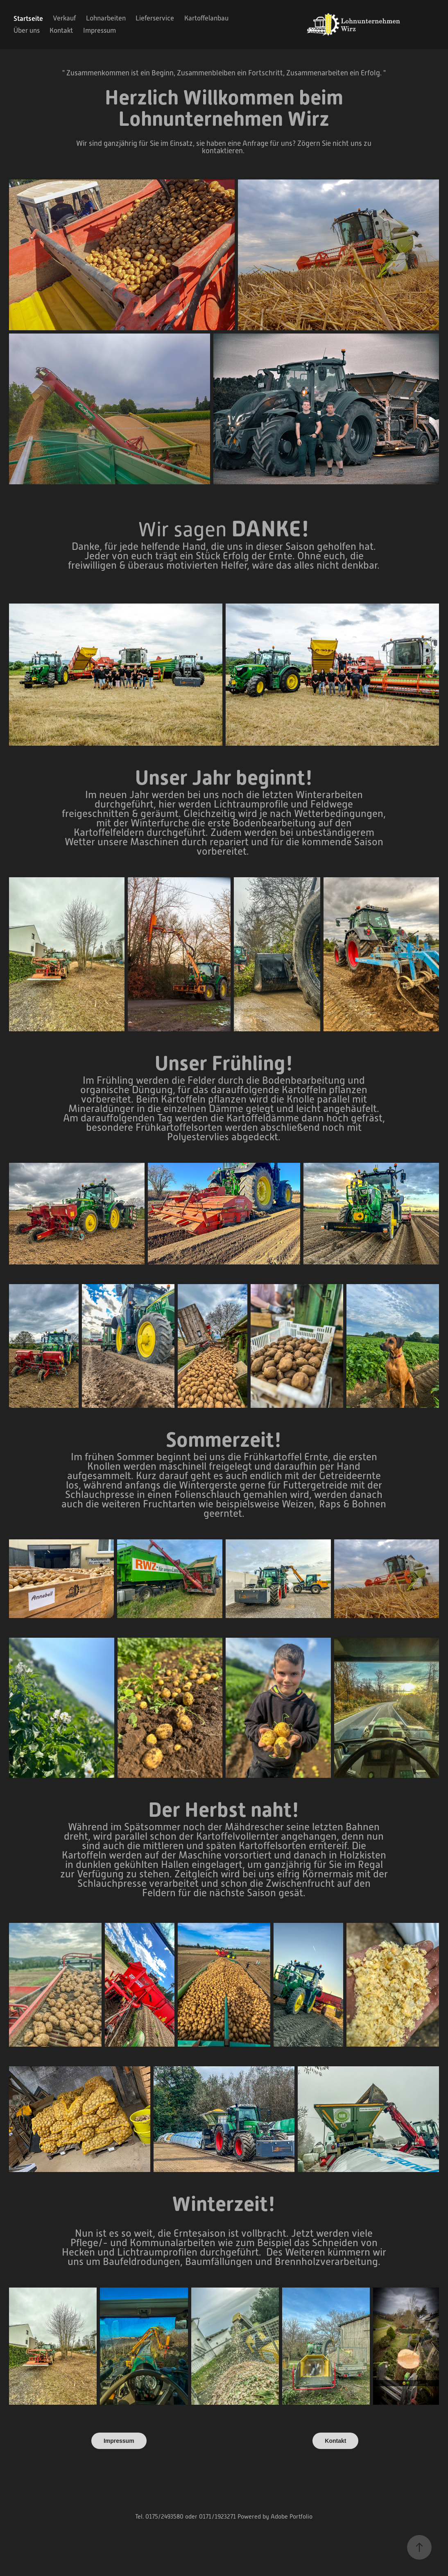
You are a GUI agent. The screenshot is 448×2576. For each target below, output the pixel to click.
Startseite (28, 18)
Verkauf (64, 18)
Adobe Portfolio (291, 2516)
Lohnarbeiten (106, 18)
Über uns (27, 30)
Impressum (99, 30)
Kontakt (61, 30)
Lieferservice (155, 18)
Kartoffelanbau (206, 18)
